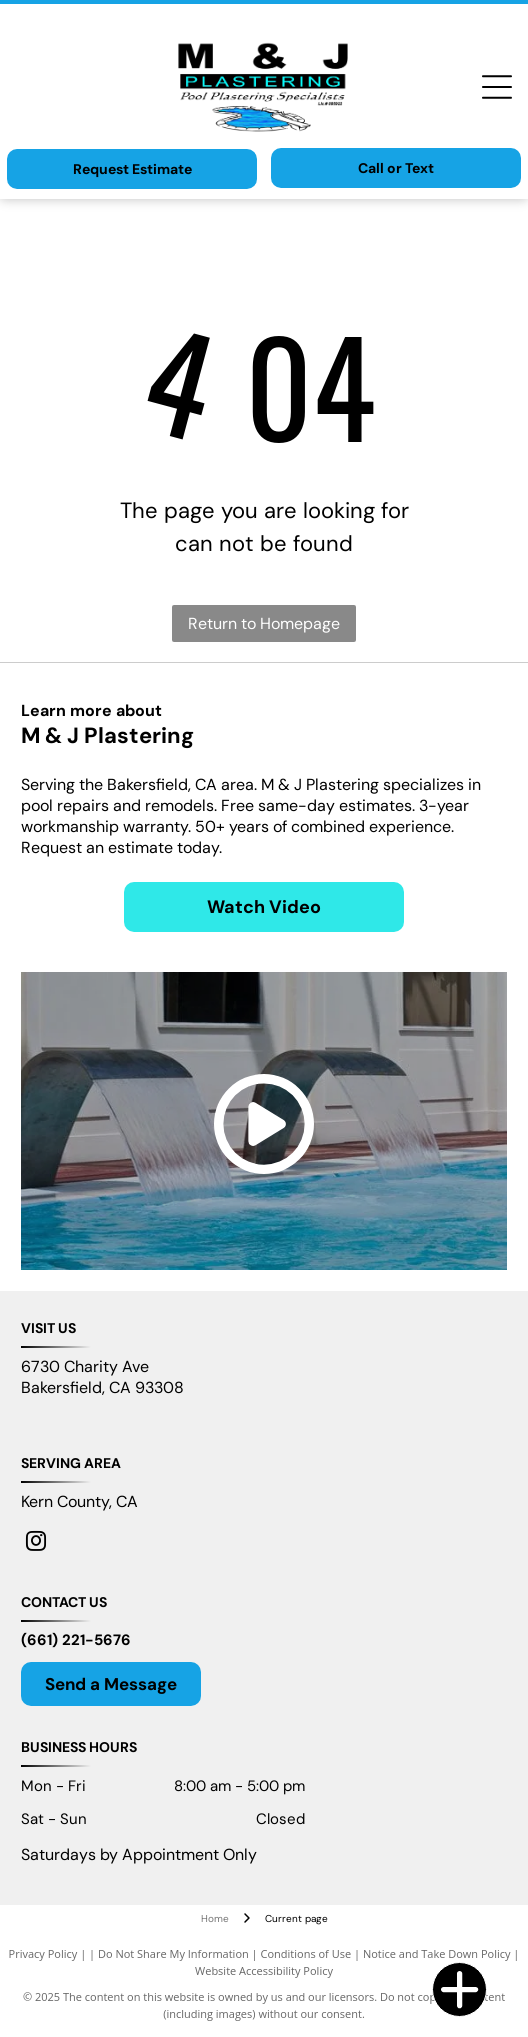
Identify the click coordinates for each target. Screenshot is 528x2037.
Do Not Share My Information (173, 1953)
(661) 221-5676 (76, 1640)
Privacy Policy (43, 1953)
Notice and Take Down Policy (437, 1953)
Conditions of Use (306, 1953)
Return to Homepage (264, 623)
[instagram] (36, 1543)
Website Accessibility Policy (264, 1970)
